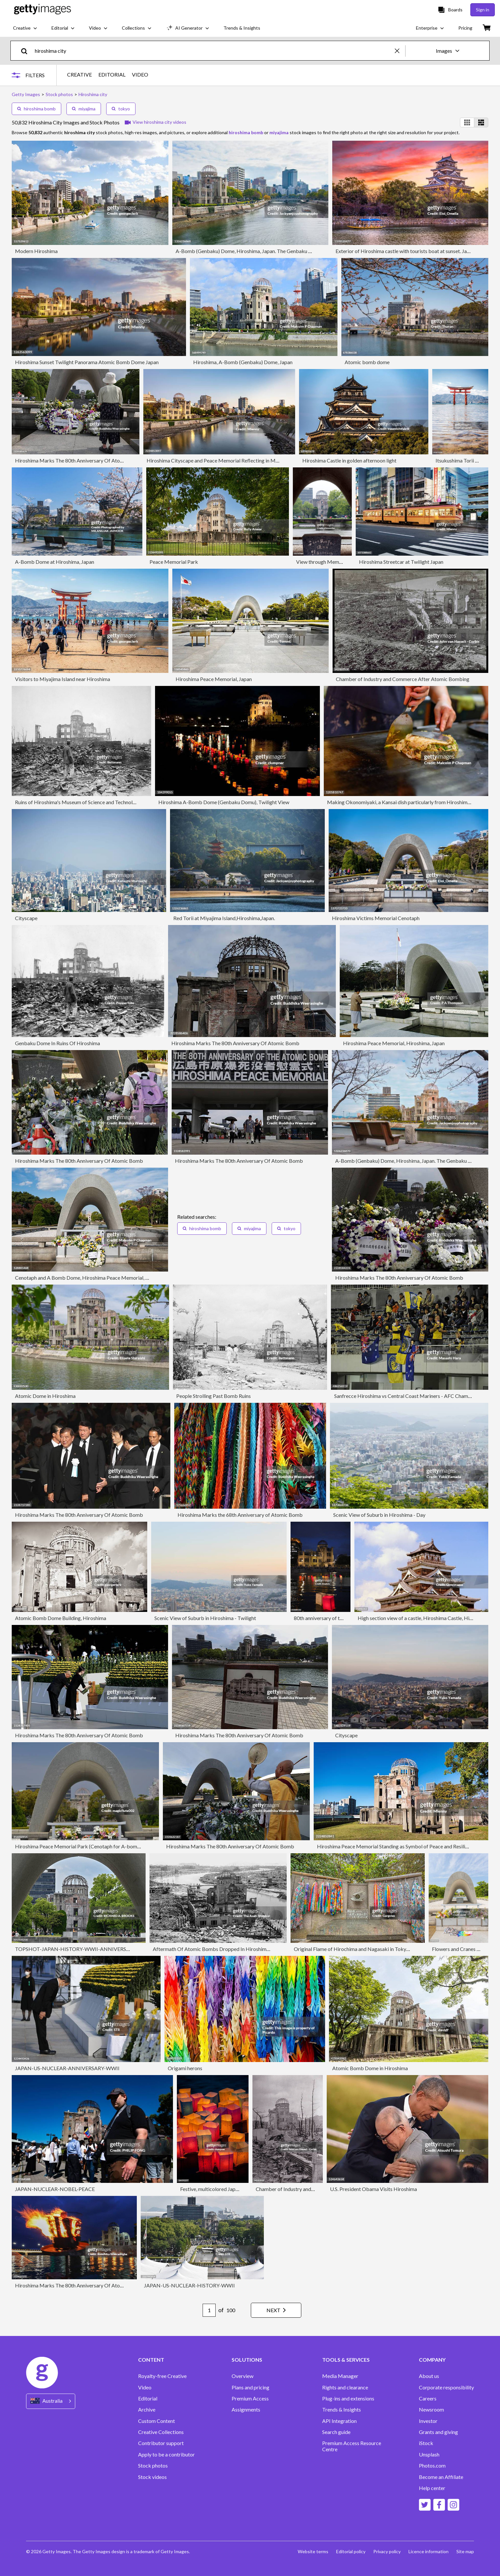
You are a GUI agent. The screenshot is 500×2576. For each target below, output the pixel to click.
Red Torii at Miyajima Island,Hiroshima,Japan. (224, 918)
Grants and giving (438, 2432)
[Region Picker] (50, 2401)
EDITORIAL (111, 75)
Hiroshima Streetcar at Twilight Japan (401, 562)
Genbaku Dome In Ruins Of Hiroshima (57, 1043)
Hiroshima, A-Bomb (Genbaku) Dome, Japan (243, 362)
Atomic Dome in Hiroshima (45, 1396)
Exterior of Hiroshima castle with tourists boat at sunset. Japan (405, 251)
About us (429, 2376)
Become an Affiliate (441, 2477)
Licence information (428, 2551)
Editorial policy (350, 2551)
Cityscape (26, 918)
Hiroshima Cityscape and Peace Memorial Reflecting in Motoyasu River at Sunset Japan (244, 460)
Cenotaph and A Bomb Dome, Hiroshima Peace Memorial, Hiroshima (92, 1277)
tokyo (121, 108)
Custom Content (156, 2421)
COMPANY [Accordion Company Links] (432, 2360)
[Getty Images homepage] (42, 9)
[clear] (400, 50)
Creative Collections (161, 2432)
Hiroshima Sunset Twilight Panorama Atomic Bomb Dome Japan (87, 362)
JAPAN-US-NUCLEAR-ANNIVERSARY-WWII (67, 2068)
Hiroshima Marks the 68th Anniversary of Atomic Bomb (240, 1515)
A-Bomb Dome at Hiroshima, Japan (54, 562)
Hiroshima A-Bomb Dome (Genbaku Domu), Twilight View (223, 802)
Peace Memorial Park (174, 562)
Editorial (147, 2398)
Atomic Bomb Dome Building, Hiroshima (60, 1618)
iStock (426, 2443)
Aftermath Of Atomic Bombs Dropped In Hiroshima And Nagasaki (227, 1949)
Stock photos (153, 2466)
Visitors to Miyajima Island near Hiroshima (62, 679)
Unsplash (429, 2454)
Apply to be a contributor (166, 2454)
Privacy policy (387, 2551)
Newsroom (431, 2409)
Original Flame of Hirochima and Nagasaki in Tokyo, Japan (359, 1949)
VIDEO (140, 75)
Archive (146, 2409)
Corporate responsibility (446, 2387)
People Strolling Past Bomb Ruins (213, 1396)
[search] (27, 50)
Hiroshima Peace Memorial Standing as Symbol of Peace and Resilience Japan (403, 1846)
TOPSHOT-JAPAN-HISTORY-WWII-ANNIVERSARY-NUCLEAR (88, 1949)
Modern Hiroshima (36, 251)
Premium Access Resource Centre (351, 2446)
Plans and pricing (250, 2387)
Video (144, 2387)
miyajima (83, 108)
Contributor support (161, 2443)
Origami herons (185, 2068)
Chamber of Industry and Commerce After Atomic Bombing (402, 679)
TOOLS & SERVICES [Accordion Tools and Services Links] (346, 2360)
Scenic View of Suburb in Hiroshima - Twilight (205, 1618)
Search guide (336, 2432)
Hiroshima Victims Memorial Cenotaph (376, 918)
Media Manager (340, 2376)
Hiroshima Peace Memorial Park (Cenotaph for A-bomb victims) (87, 1846)
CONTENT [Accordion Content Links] (151, 2360)
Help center (432, 2488)
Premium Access (250, 2398)
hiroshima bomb (36, 108)
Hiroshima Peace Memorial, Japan (214, 679)
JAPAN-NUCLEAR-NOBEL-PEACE (55, 2189)
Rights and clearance (345, 2387)
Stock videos (152, 2477)
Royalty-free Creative (162, 2376)
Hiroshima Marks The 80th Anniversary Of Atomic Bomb (79, 460)
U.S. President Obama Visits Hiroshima (373, 2189)
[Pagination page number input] (209, 2310)
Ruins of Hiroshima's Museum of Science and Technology (78, 802)
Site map (465, 2551)
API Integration (339, 2421)
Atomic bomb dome (367, 362)
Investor (428, 2421)
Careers (427, 2398)
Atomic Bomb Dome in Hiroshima (370, 2068)
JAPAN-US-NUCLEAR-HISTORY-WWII (189, 2285)
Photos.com (432, 2466)
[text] (214, 50)
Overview (242, 2376)
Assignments (246, 2409)
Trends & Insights (341, 2409)
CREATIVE (79, 75)
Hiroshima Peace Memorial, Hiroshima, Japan (394, 1043)
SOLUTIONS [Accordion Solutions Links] (247, 2360)
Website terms (313, 2551)
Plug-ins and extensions (348, 2398)
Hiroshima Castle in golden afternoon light (349, 460)
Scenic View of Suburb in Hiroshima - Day (379, 1515)
